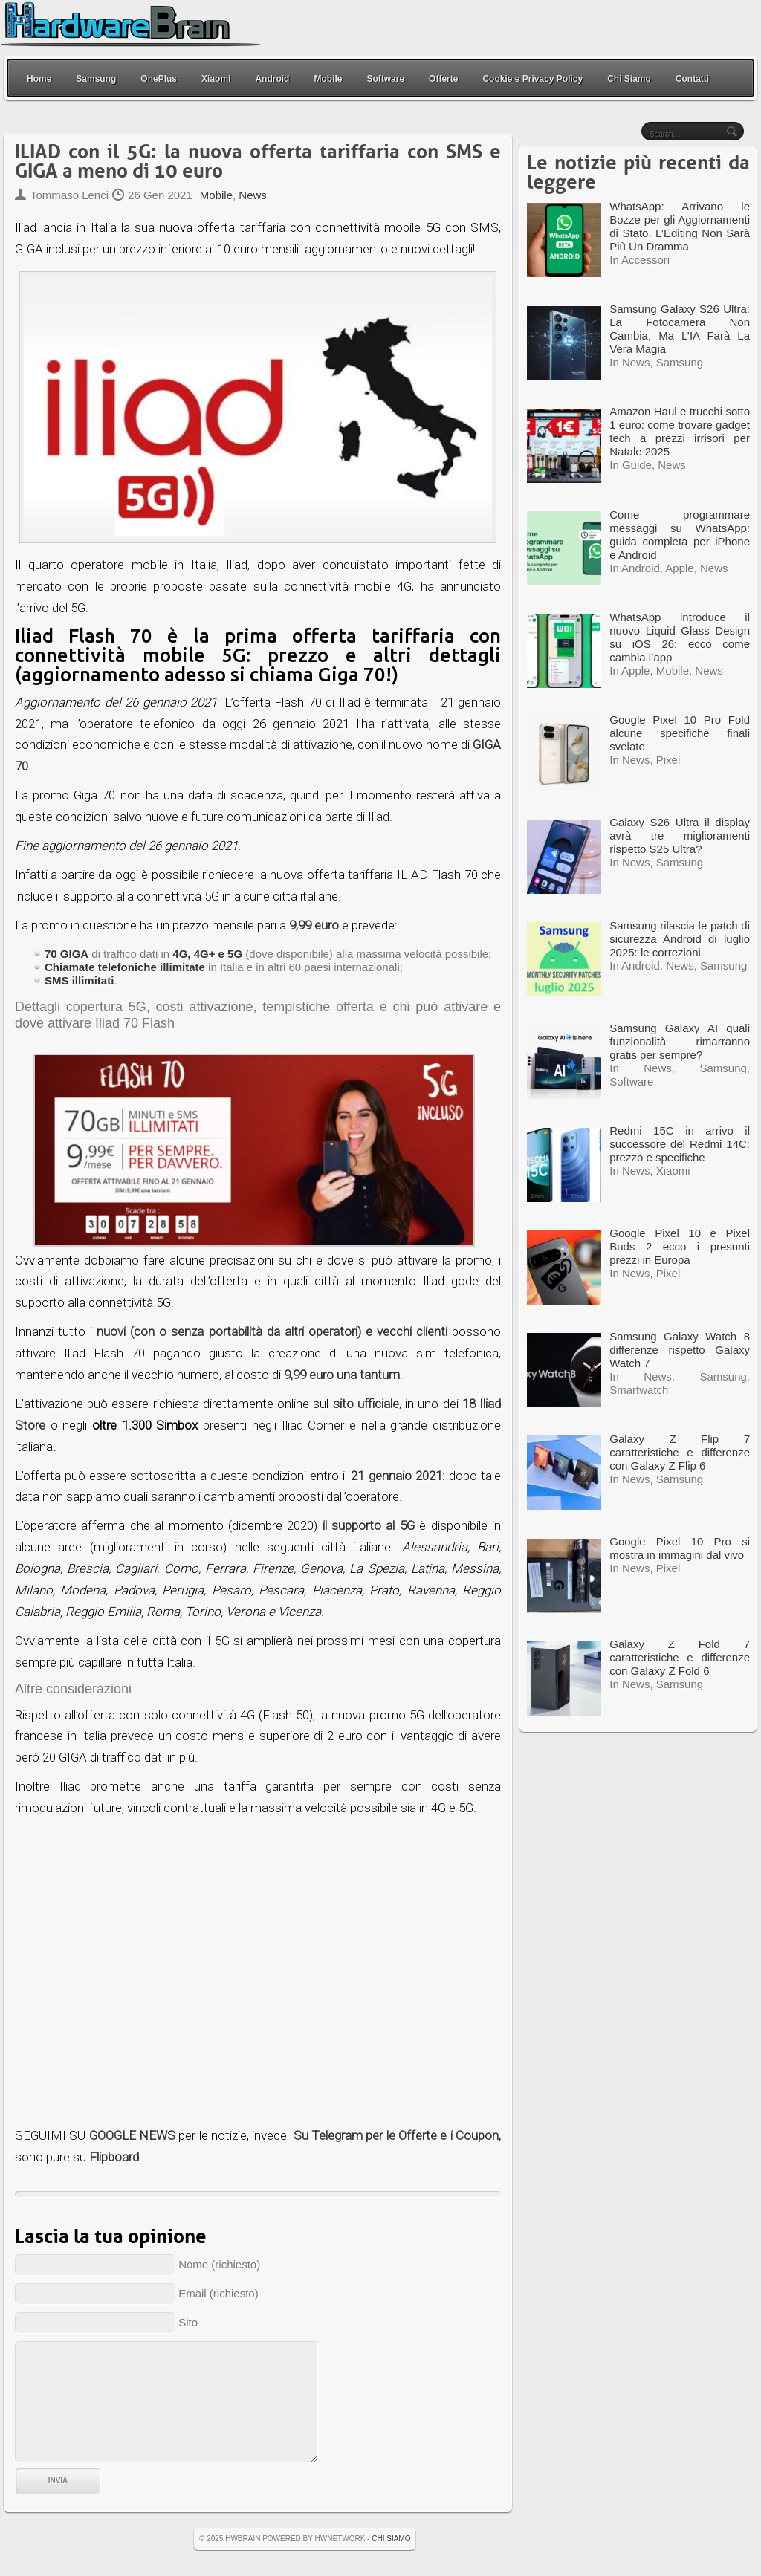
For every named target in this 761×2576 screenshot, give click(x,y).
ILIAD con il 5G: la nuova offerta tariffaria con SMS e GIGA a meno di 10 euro (258, 161)
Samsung (96, 79)
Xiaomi (215, 79)
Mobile (328, 79)
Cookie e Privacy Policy (532, 79)
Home (39, 79)
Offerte (443, 79)
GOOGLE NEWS (132, 2135)
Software (385, 79)
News (253, 195)
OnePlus (158, 79)
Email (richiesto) (218, 2293)
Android (272, 79)
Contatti (692, 79)
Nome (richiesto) (219, 2264)
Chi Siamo (629, 79)
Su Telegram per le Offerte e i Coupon (396, 2135)
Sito (188, 2322)
